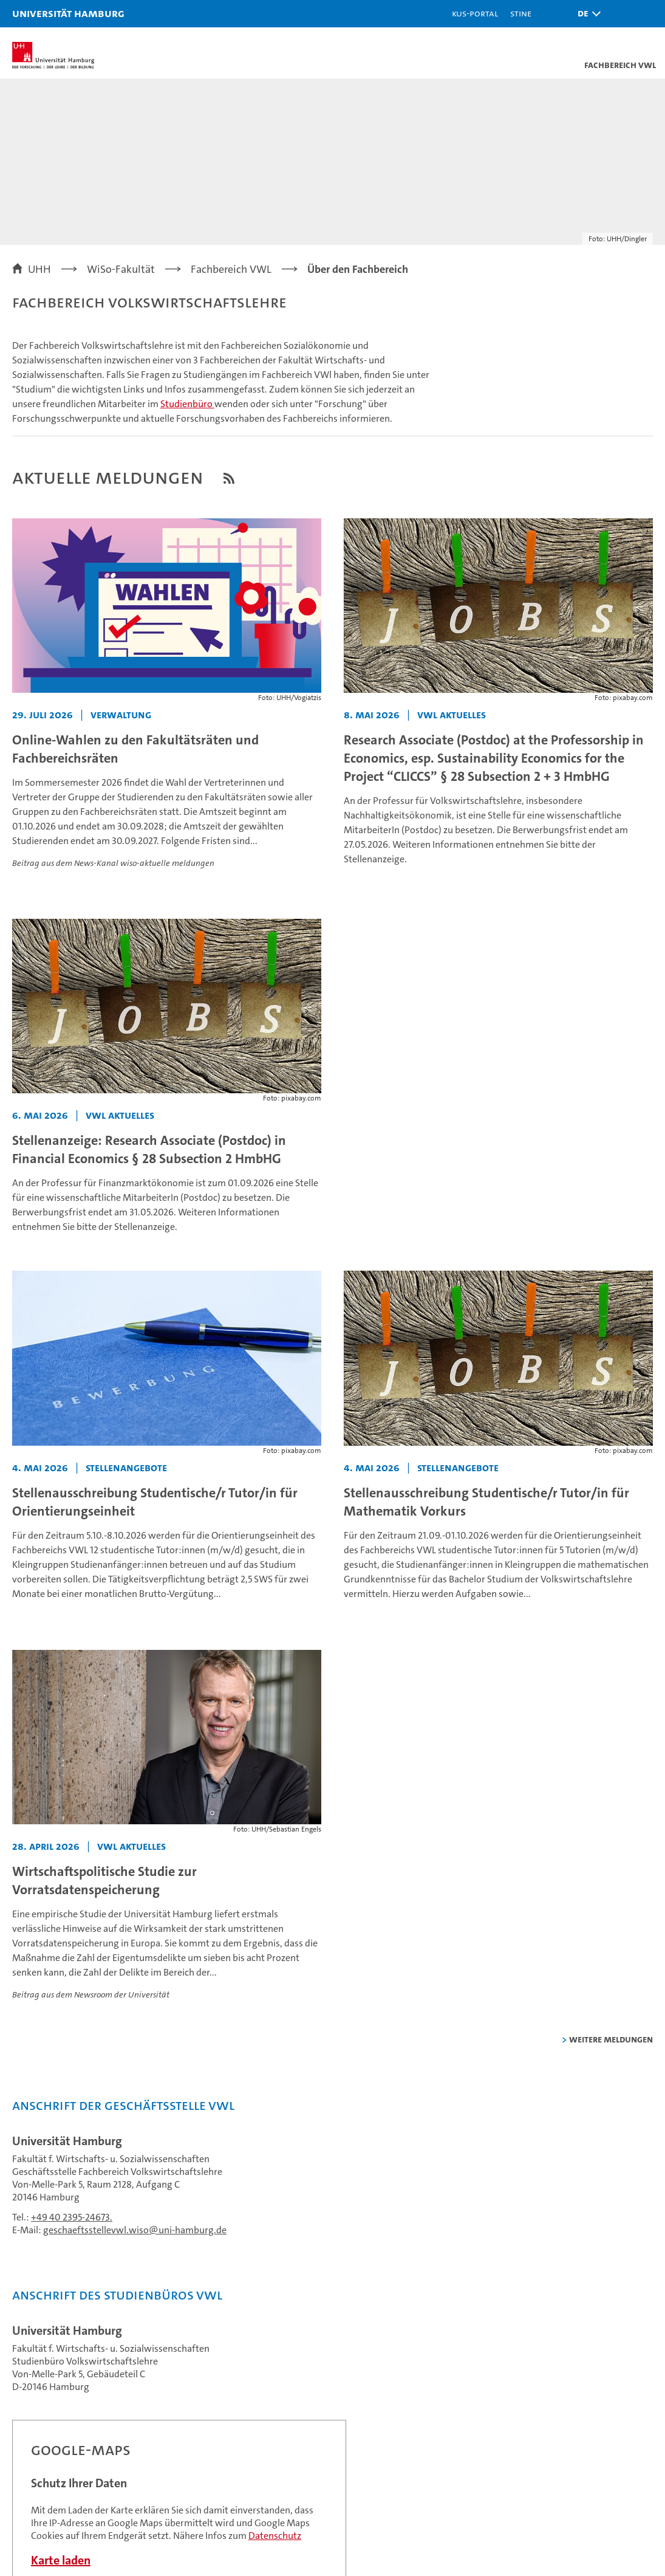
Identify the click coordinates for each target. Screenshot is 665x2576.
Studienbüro (187, 403)
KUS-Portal (475, 13)
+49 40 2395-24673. (71, 2217)
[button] (586, 13)
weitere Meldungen (611, 2039)
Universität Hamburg (68, 13)
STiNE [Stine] (520, 13)
